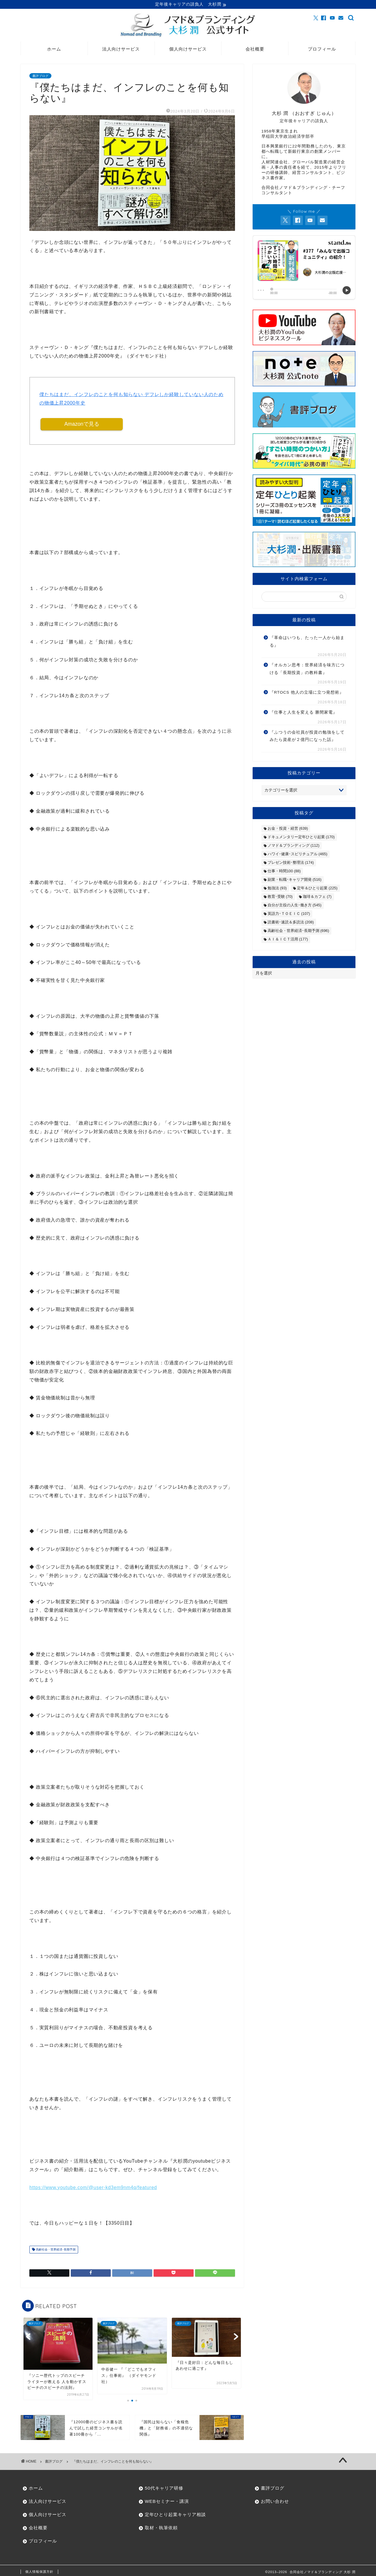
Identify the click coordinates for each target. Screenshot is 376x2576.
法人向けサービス (121, 50)
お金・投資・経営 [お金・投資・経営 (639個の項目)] (288, 829)
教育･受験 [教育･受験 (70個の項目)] (280, 897)
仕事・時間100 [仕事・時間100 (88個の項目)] (284, 872)
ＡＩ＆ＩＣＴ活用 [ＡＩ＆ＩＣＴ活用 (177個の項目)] (288, 940)
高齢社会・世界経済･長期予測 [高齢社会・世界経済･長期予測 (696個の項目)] (298, 931)
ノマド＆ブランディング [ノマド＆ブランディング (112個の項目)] (293, 846)
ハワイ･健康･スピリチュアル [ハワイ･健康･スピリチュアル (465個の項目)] (297, 855)
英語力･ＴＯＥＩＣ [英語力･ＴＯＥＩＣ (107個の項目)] (289, 914)
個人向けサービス (188, 50)
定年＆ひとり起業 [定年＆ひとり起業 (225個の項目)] (317, 889)
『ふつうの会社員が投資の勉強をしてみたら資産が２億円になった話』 (307, 737)
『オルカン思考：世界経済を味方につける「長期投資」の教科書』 (307, 670)
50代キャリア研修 (164, 2489)
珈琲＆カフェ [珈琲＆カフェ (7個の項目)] (317, 897)
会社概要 (255, 50)
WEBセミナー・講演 (167, 2502)
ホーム (54, 50)
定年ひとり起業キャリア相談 (175, 2515)
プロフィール (322, 50)
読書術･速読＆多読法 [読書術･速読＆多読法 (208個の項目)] (291, 923)
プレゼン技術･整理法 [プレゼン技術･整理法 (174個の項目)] (291, 863)
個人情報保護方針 (39, 2573)
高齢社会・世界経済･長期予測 (55, 2251)
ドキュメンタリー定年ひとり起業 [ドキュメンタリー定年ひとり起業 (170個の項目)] (301, 838)
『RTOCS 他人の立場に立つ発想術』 (307, 693)
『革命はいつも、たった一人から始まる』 (307, 642)
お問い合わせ (275, 2502)
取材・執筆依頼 (161, 2529)
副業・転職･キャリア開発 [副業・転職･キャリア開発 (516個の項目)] (294, 880)
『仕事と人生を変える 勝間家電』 (303, 713)
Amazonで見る (81, 425)
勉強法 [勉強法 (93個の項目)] (277, 889)
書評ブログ (40, 76)
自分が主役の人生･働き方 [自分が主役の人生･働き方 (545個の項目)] (294, 906)
